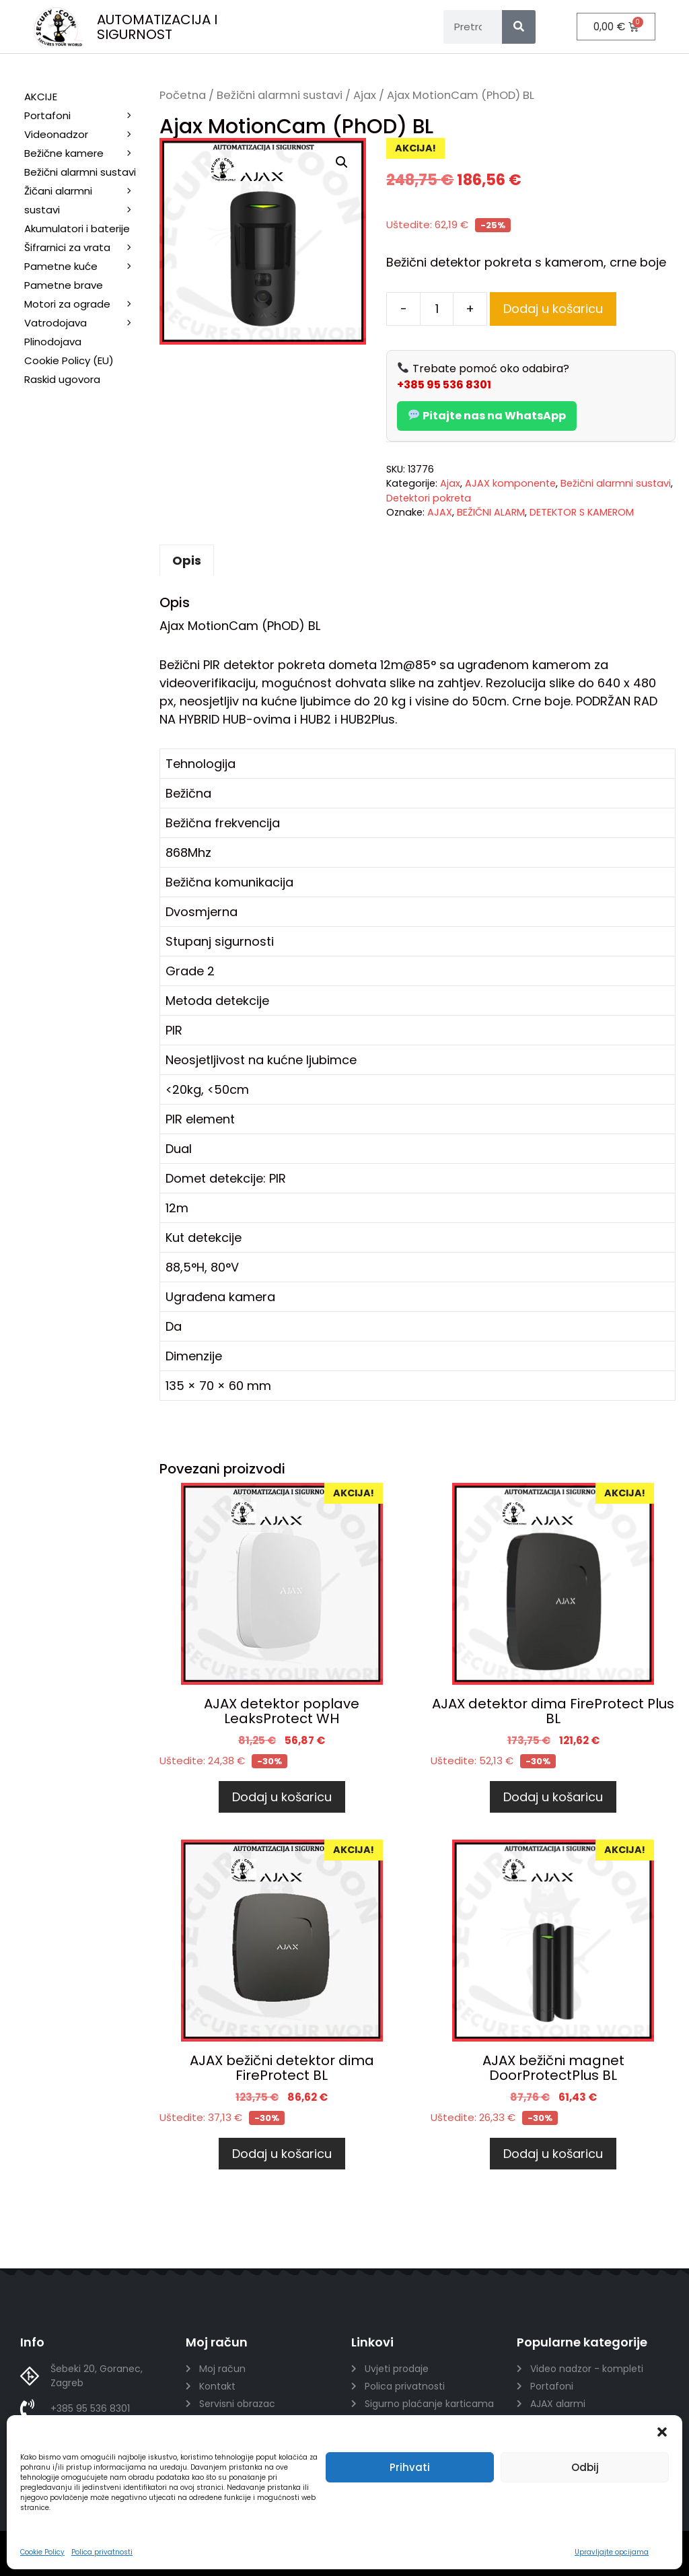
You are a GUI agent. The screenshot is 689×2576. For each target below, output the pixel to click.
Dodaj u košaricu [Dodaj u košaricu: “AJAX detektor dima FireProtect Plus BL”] (553, 1796)
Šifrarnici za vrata (85, 247)
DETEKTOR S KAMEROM (582, 512)
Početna (182, 95)
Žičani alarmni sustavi (85, 201)
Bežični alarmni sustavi (279, 95)
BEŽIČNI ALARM (491, 512)
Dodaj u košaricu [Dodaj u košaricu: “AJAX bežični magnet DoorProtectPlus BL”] (553, 2153)
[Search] (519, 27)
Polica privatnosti (102, 2552)
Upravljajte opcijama (612, 2552)
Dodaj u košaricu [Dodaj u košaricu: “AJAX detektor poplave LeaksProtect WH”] (282, 1796)
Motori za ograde (85, 304)
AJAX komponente (510, 483)
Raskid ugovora (62, 379)
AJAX (439, 512)
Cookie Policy (42, 2552)
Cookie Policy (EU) (69, 360)
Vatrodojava (85, 323)
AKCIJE (40, 97)
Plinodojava (52, 342)
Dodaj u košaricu (553, 308)
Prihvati (410, 2467)
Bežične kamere (85, 153)
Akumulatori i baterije (77, 228)
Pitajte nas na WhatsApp (486, 415)
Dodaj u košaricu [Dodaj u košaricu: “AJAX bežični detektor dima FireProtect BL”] (282, 2153)
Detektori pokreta (428, 498)
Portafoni (85, 115)
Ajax (364, 95)
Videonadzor (85, 134)
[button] (662, 2432)
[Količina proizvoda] (437, 309)
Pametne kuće (85, 266)
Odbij (585, 2467)
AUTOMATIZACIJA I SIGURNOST (157, 27)
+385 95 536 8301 (444, 384)
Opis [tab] (186, 560)
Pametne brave (63, 285)
